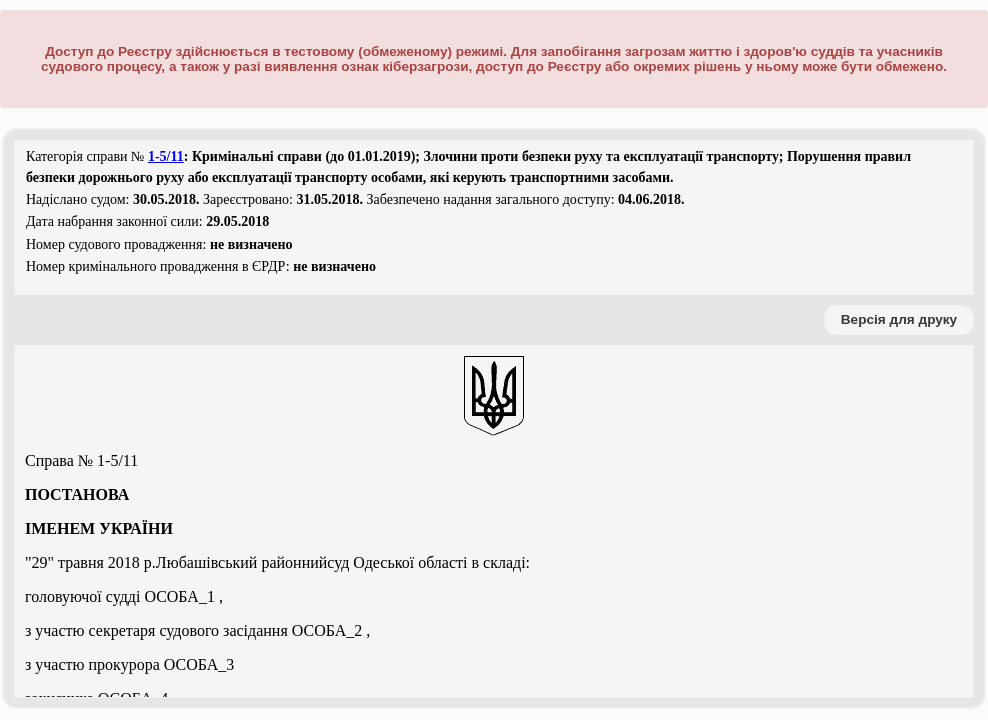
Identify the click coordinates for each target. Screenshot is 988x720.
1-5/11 (166, 156)
